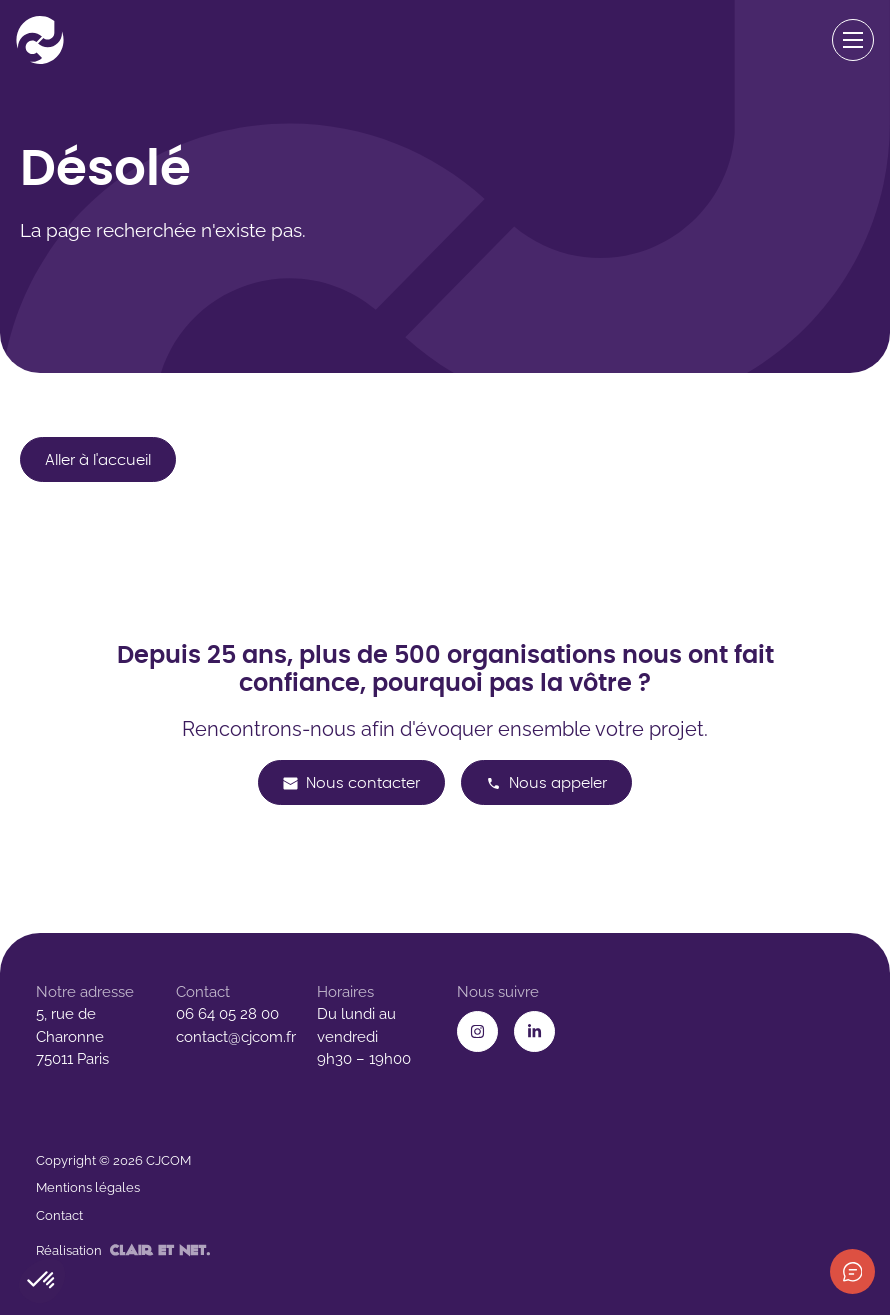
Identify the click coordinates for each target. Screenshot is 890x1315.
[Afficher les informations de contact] (852, 1271)
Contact (59, 1215)
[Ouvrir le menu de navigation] (853, 40)
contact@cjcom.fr (236, 1037)
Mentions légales (88, 1187)
